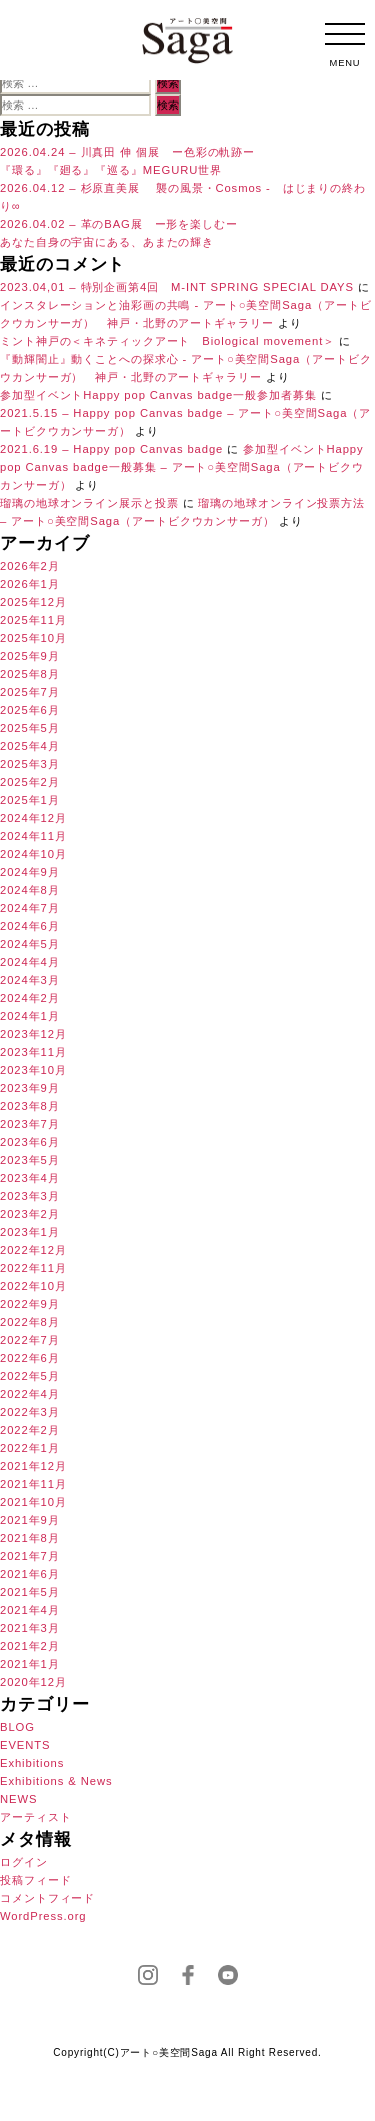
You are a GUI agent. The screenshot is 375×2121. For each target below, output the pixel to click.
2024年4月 (30, 962)
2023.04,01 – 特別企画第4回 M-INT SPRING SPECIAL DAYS (177, 287)
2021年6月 (30, 1574)
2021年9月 (30, 1520)
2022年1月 (30, 1448)
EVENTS (25, 1745)
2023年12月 (33, 1034)
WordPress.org (43, 1916)
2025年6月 (30, 710)
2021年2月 (30, 1646)
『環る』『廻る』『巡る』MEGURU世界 (111, 170)
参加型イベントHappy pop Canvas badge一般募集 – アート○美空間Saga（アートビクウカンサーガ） (182, 467)
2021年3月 (30, 1628)
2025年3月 (30, 764)
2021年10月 (33, 1502)
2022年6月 (30, 1358)
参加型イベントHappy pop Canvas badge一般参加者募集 (158, 395)
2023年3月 (30, 1196)
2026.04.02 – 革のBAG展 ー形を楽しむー (119, 224)
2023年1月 (30, 1232)
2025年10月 (33, 638)
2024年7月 (30, 908)
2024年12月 (33, 818)
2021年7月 (30, 1556)
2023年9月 (30, 1088)
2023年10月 (33, 1070)
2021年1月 (30, 1664)
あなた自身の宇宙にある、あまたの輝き (107, 242)
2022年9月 (30, 1304)
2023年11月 (33, 1052)
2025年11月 (33, 620)
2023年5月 (30, 1160)
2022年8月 (30, 1322)
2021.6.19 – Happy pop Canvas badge (111, 449)
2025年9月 (30, 656)
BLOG (17, 1727)
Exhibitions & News (56, 1781)
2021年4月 (30, 1610)
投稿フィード (35, 1880)
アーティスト (35, 1817)
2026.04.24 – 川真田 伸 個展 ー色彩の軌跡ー (127, 152)
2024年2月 (30, 998)
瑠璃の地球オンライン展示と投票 (89, 503)
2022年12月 (33, 1250)
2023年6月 (30, 1142)
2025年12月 (33, 602)
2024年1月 (30, 1016)
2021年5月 (30, 1592)
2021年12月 (33, 1466)
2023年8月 (30, 1106)
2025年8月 (30, 674)
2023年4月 (30, 1178)
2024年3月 (30, 980)
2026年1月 (30, 584)
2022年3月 (30, 1412)
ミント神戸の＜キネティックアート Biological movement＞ (167, 341)
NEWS (18, 1799)
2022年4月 (30, 1394)
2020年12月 (33, 1682)
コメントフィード (47, 1898)
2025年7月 (30, 692)
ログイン (24, 1862)
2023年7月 (30, 1124)
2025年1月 (30, 800)
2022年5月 (30, 1376)
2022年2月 (30, 1430)
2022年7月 (30, 1340)
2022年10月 (33, 1286)
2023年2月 (30, 1214)
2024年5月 (30, 944)
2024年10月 (33, 854)
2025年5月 (30, 728)
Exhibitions (32, 1763)
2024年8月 (30, 890)
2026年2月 (30, 566)
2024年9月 (30, 872)
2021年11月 (33, 1484)
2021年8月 (30, 1538)
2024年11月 (33, 836)
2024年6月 (30, 926)
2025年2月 (30, 782)
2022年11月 (33, 1268)
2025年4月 (30, 746)
